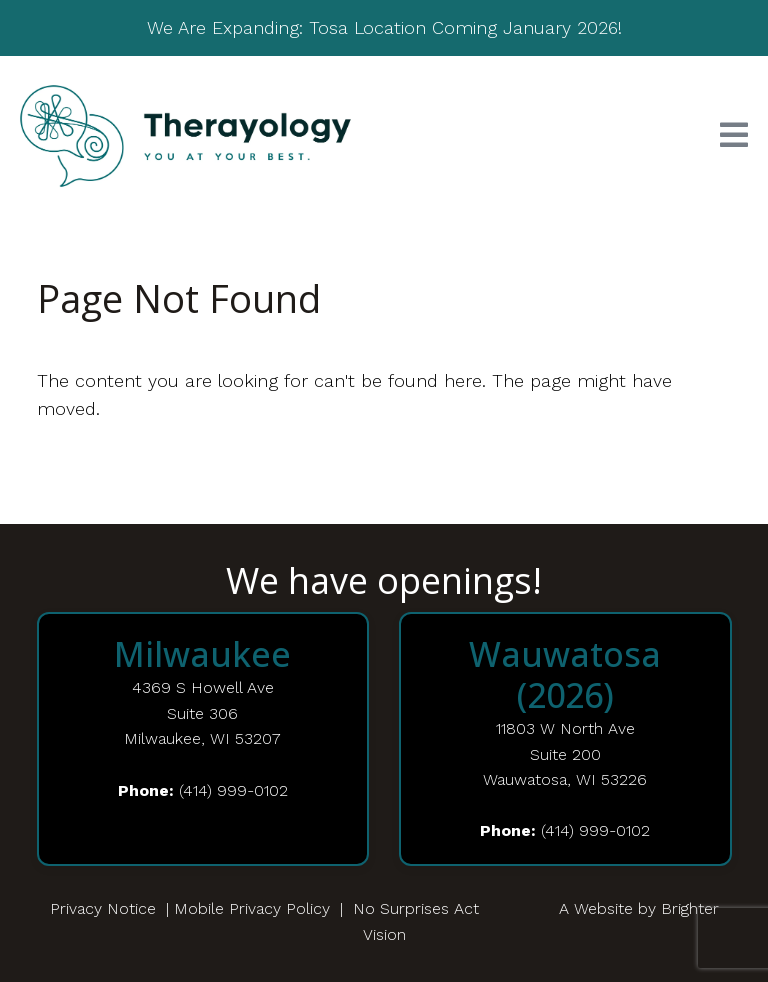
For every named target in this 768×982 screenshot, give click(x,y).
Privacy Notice (103, 908)
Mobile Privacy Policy (252, 908)
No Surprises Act (416, 908)
